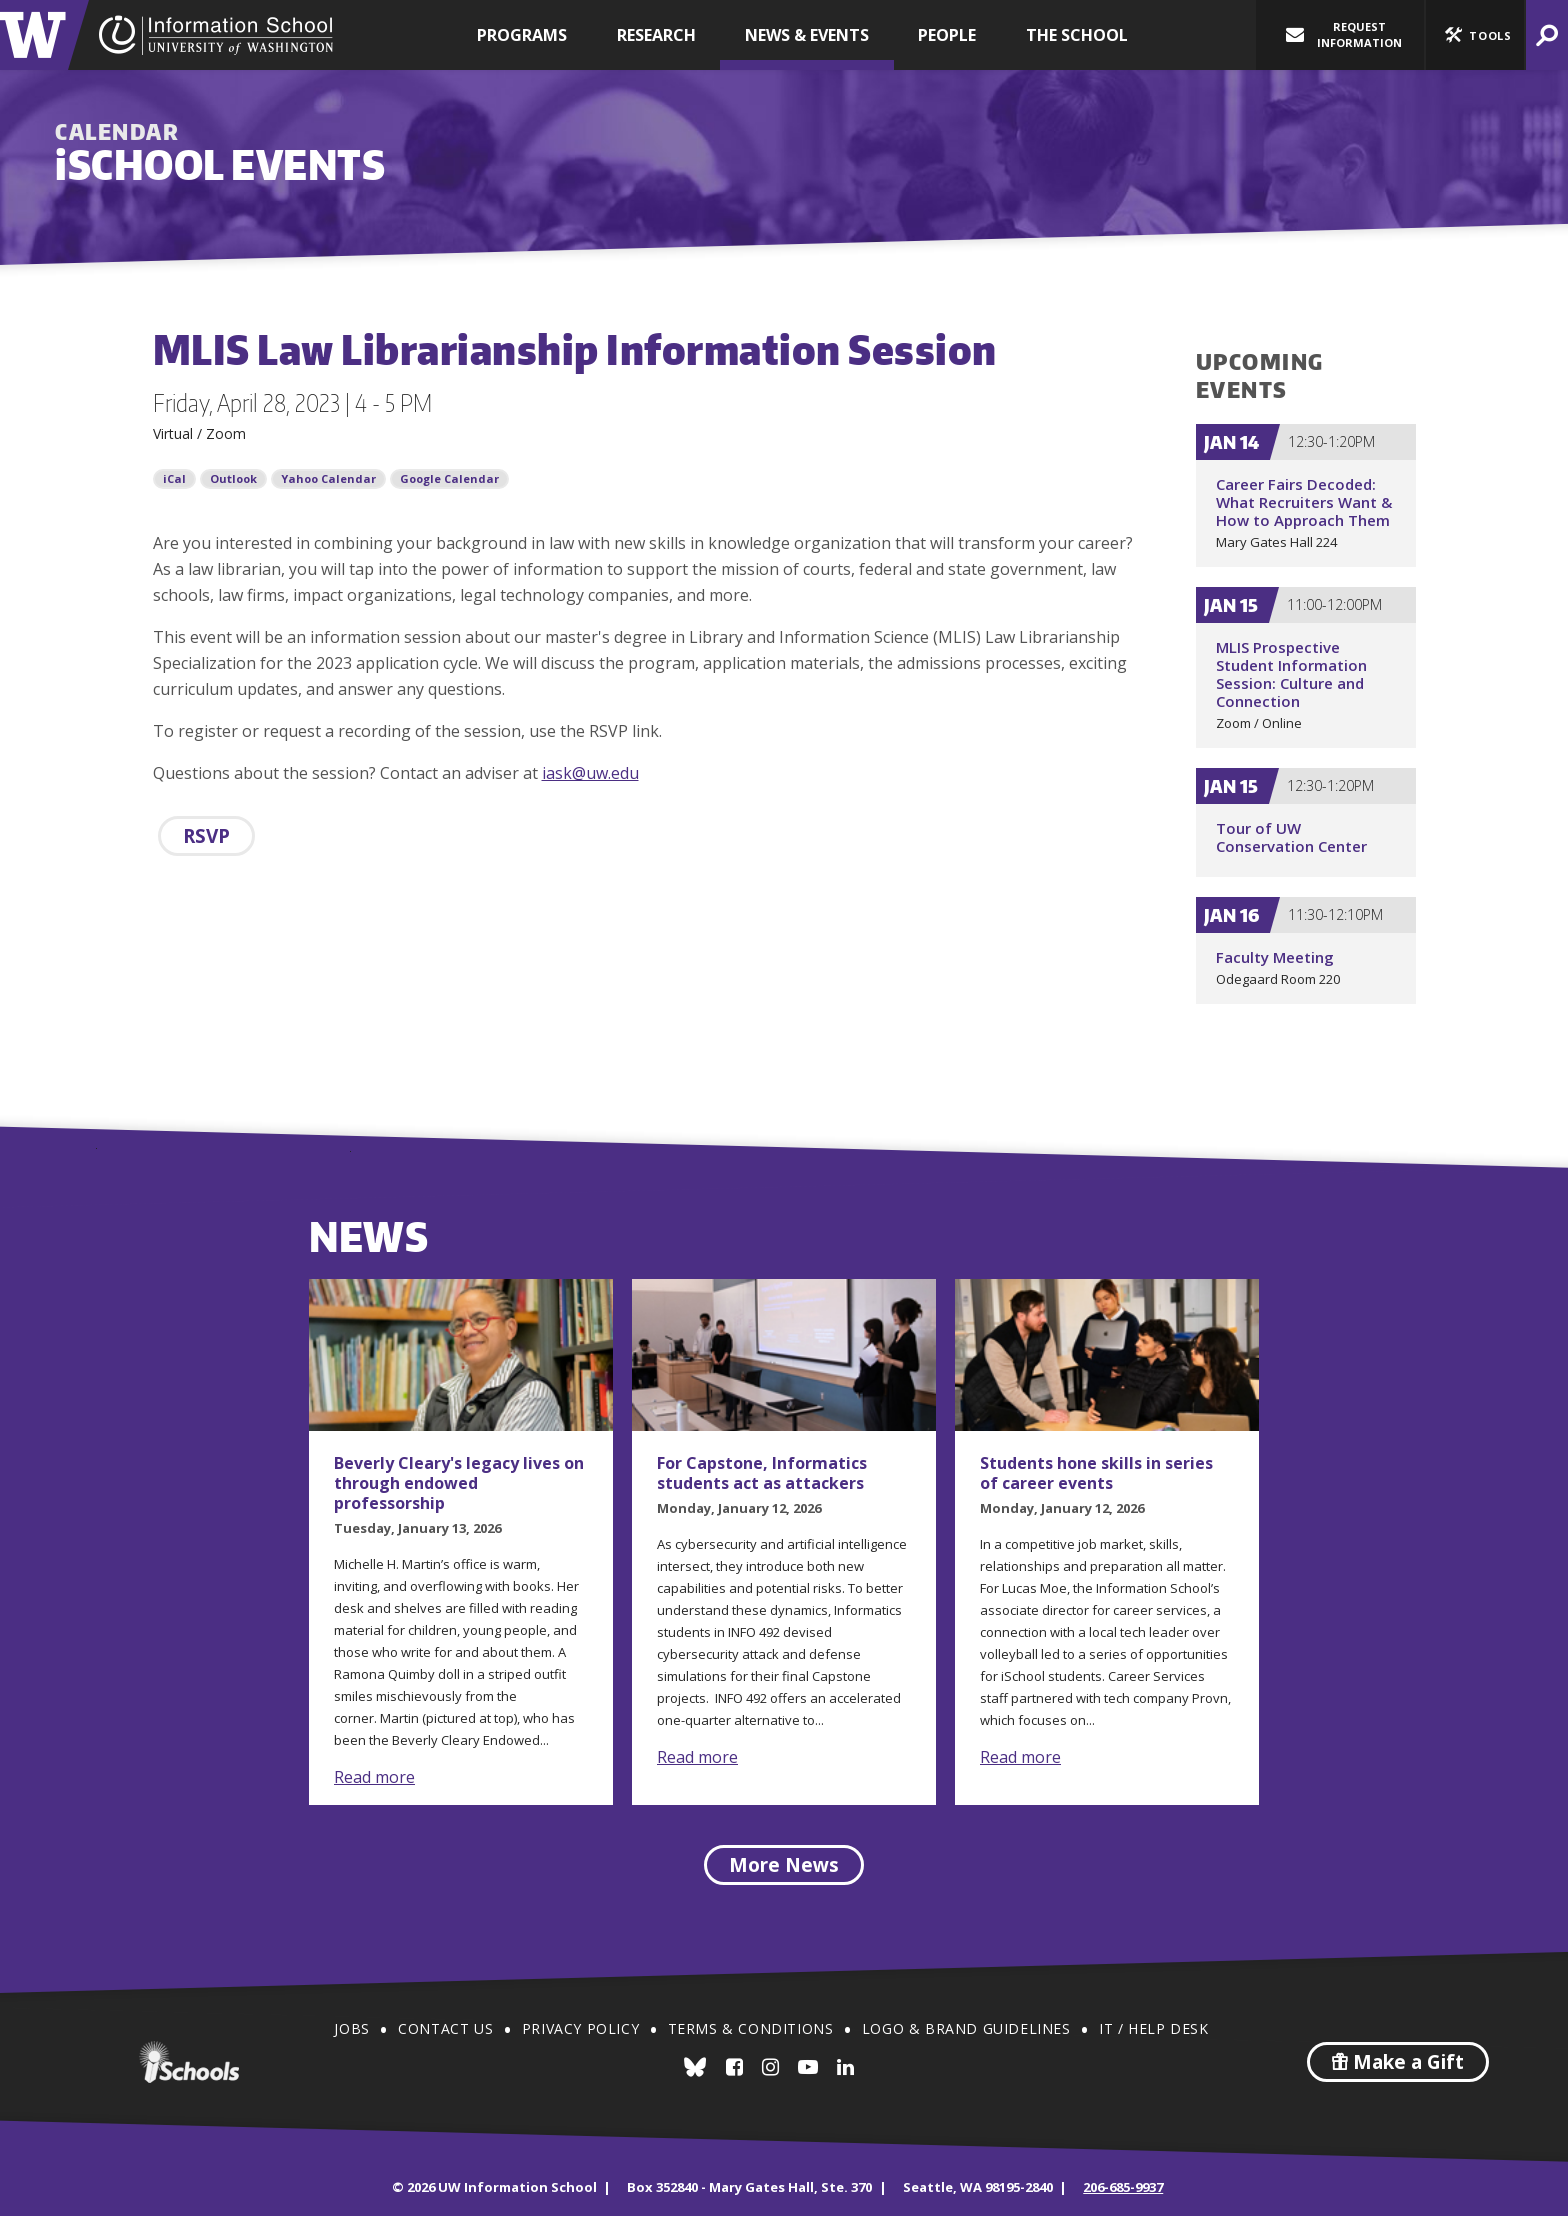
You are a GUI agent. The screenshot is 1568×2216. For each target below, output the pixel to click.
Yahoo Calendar (328, 478)
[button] (1475, 35)
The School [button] (1077, 35)
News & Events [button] (807, 35)
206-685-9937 (1123, 2187)
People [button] (947, 35)
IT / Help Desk (1153, 2028)
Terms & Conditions (751, 2028)
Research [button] (656, 35)
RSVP (206, 836)
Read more (374, 1777)
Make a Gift (1398, 2062)
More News (784, 1865)
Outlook (233, 478)
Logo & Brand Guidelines (966, 2028)
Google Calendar (449, 478)
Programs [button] (522, 35)
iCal (174, 478)
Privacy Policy (580, 2028)
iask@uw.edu (590, 773)
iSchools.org (189, 2062)
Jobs (351, 2028)
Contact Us (445, 2028)
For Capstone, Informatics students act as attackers (762, 1473)
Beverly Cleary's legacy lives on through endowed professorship (459, 1483)
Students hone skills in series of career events (1096, 1473)
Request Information (1344, 34)
